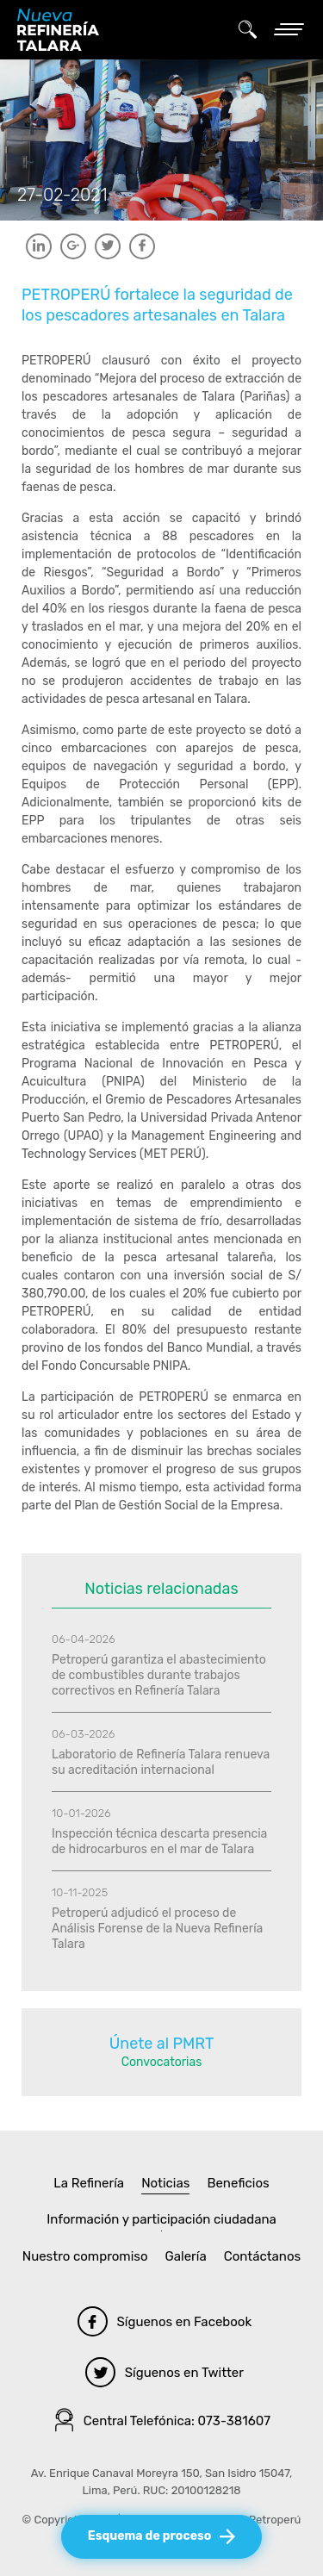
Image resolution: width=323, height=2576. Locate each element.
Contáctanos (262, 2256)
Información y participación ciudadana (161, 2219)
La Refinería (88, 2183)
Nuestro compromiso (85, 2256)
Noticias (165, 2183)
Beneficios (238, 2183)
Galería (186, 2256)
